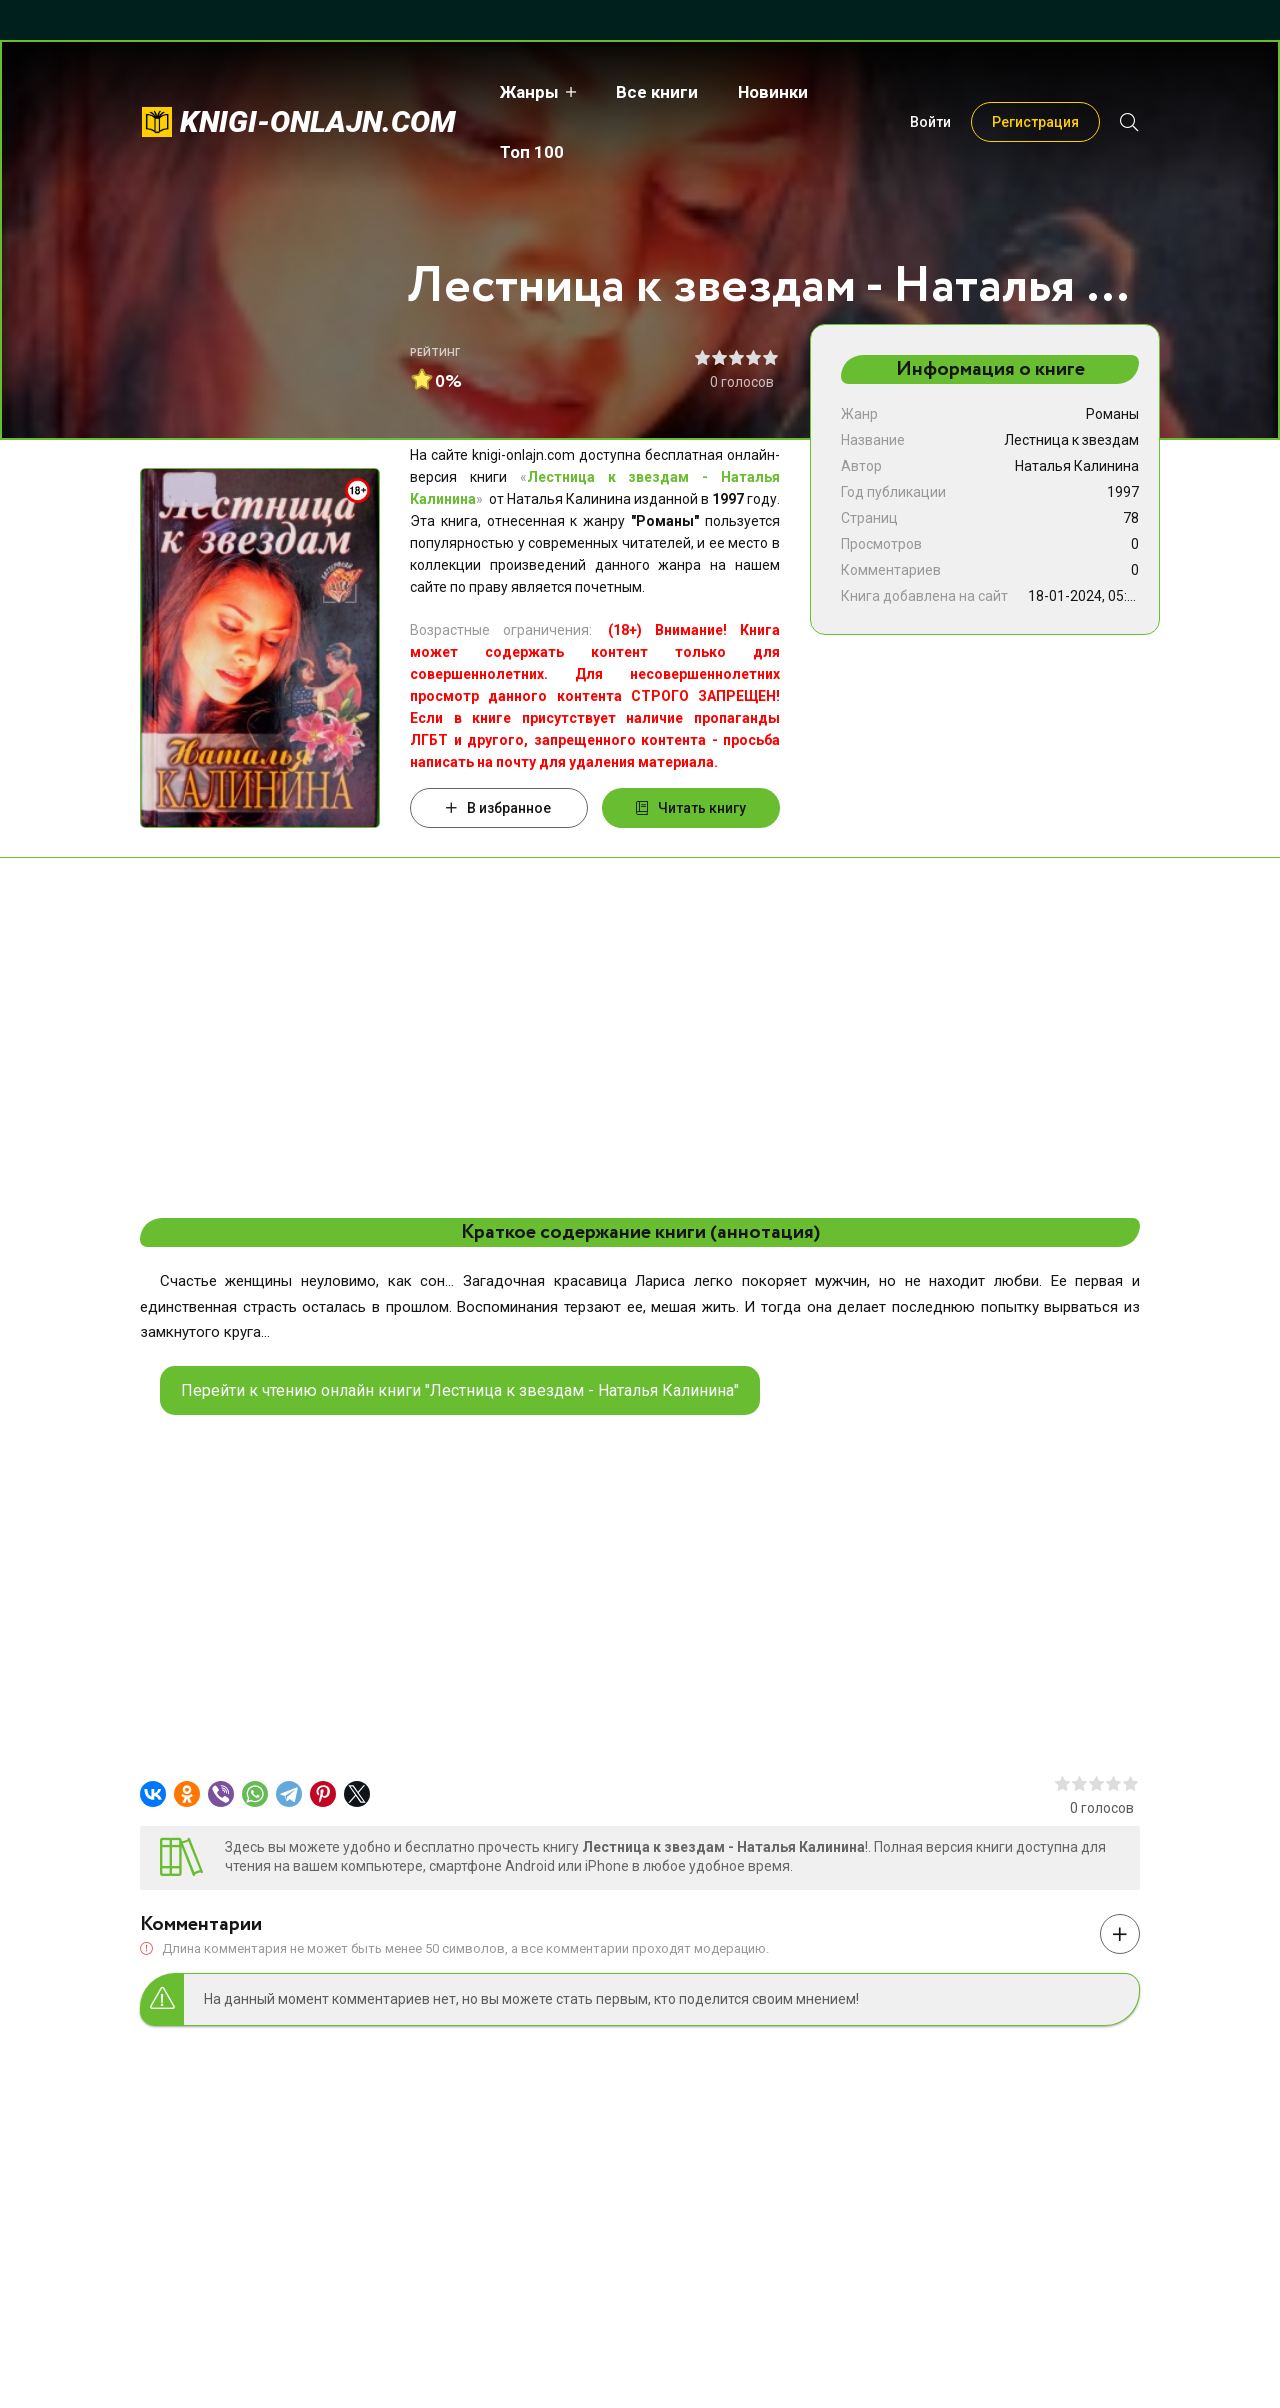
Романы (1112, 414)
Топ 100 (876, 92)
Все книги (653, 92)
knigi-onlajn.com (318, 91)
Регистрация (1035, 92)
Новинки (769, 92)
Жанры (525, 92)
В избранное (498, 808)
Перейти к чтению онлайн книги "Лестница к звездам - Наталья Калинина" (460, 1390)
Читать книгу (691, 808)
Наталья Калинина (1077, 466)
